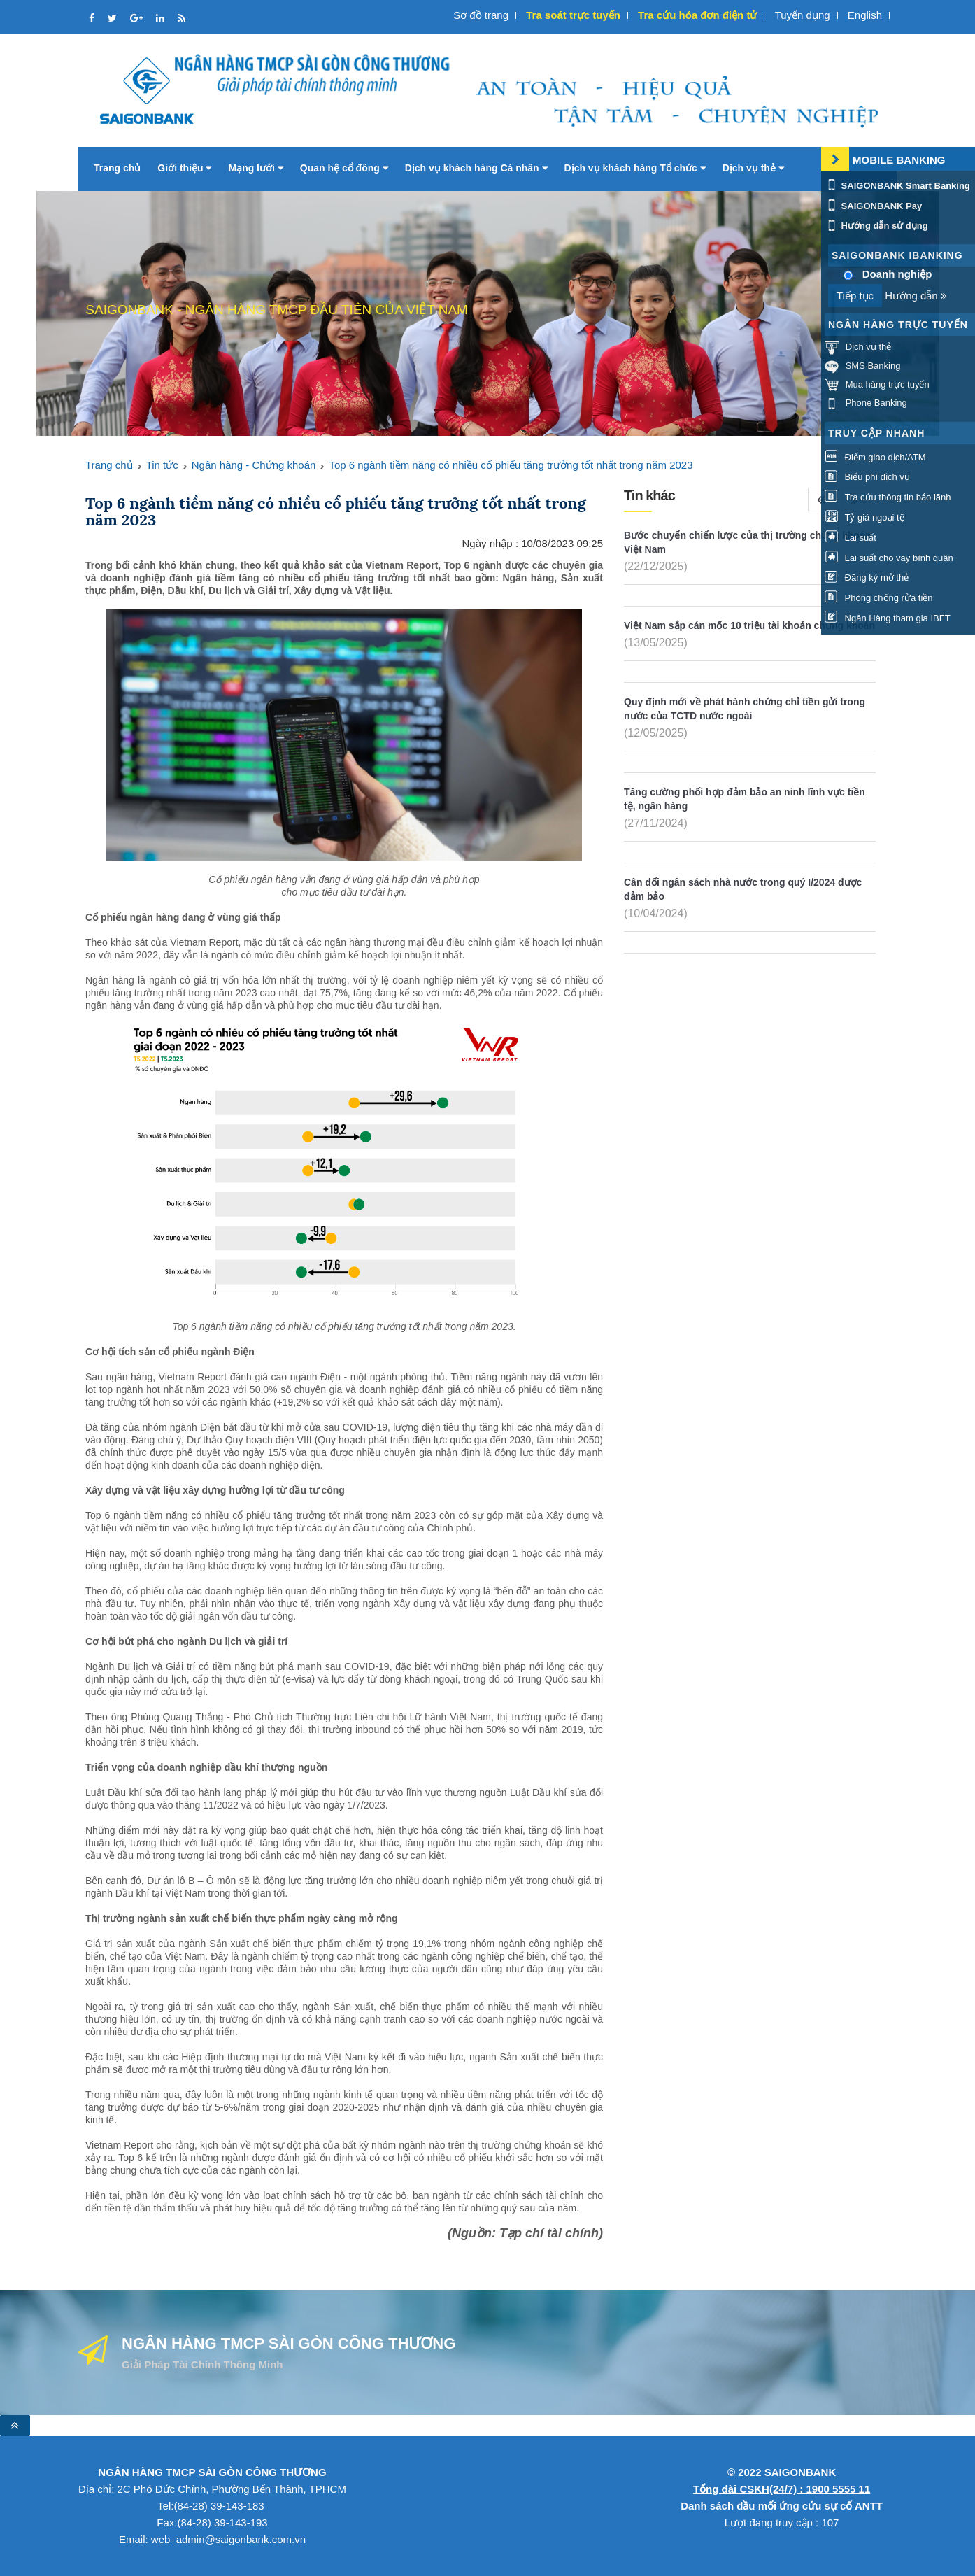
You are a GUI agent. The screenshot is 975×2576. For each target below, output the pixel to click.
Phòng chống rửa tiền (879, 598)
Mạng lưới (255, 168)
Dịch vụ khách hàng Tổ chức (635, 168)
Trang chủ (117, 168)
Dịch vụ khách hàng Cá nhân (476, 168)
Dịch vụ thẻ (753, 168)
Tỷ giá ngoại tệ (864, 517)
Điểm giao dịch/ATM (875, 457)
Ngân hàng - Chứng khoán (254, 465)
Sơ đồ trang (480, 15)
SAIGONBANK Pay (873, 206)
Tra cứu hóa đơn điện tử (697, 15)
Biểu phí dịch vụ (867, 477)
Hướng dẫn (916, 296)
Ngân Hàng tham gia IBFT (888, 618)
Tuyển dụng (802, 15)
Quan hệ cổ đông (344, 168)
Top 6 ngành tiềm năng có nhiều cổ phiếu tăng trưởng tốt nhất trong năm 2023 (510, 465)
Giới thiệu (184, 168)
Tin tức (162, 465)
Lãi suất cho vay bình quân (889, 558)
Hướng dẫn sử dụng (876, 225)
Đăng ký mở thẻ (867, 577)
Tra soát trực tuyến (573, 15)
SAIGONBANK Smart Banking (897, 186)
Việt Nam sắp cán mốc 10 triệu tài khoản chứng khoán (749, 625)
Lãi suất (850, 537)
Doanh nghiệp (897, 274)
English (865, 15)
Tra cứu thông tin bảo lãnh (888, 497)
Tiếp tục (855, 296)
